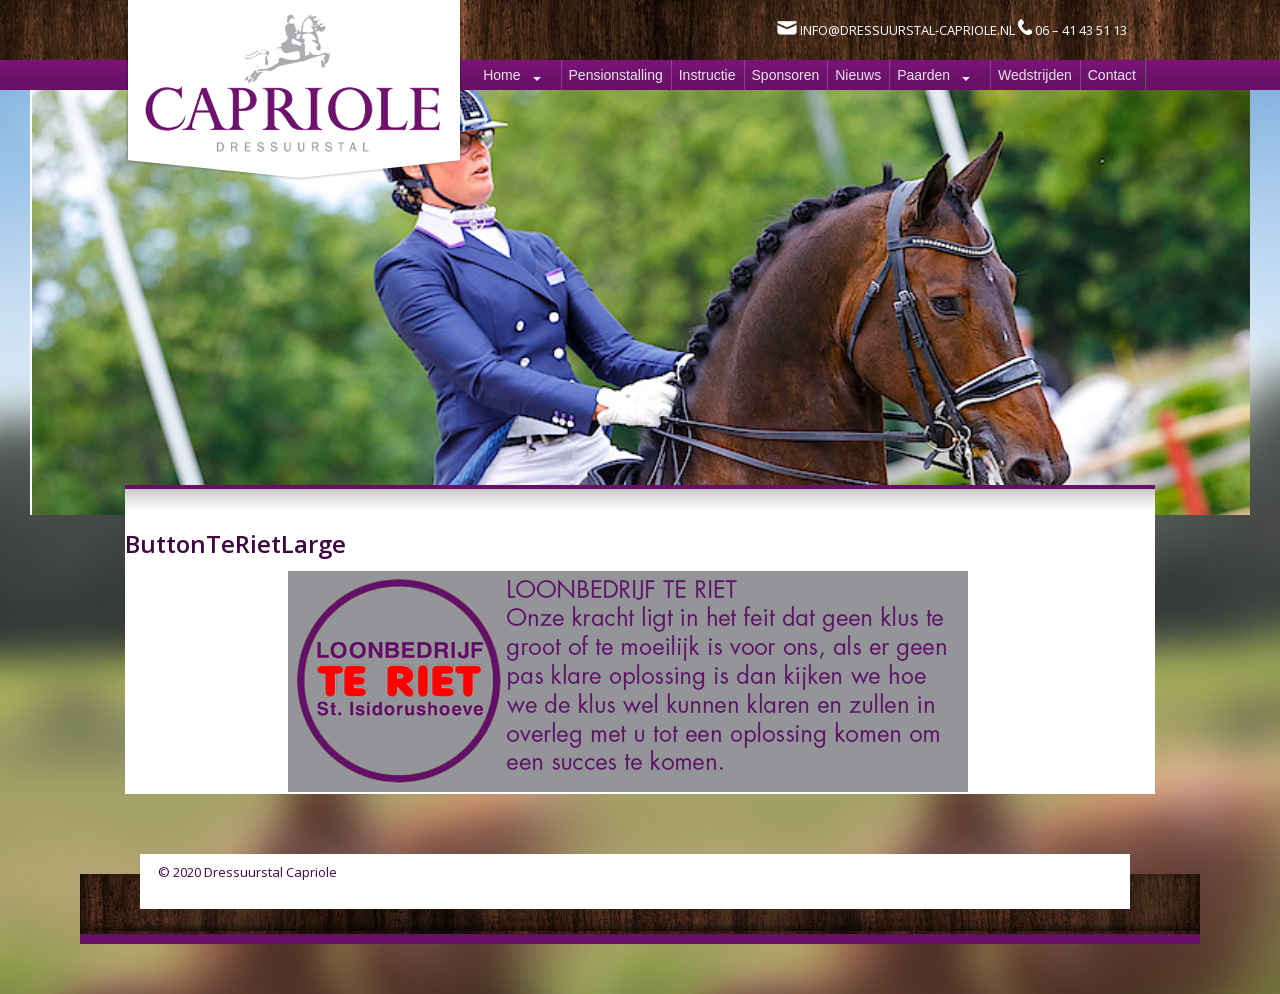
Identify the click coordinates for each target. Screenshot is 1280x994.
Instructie (707, 75)
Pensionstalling (616, 75)
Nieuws (858, 75)
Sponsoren (786, 75)
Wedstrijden (1035, 75)
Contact (1112, 75)
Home (501, 75)
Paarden (923, 75)
